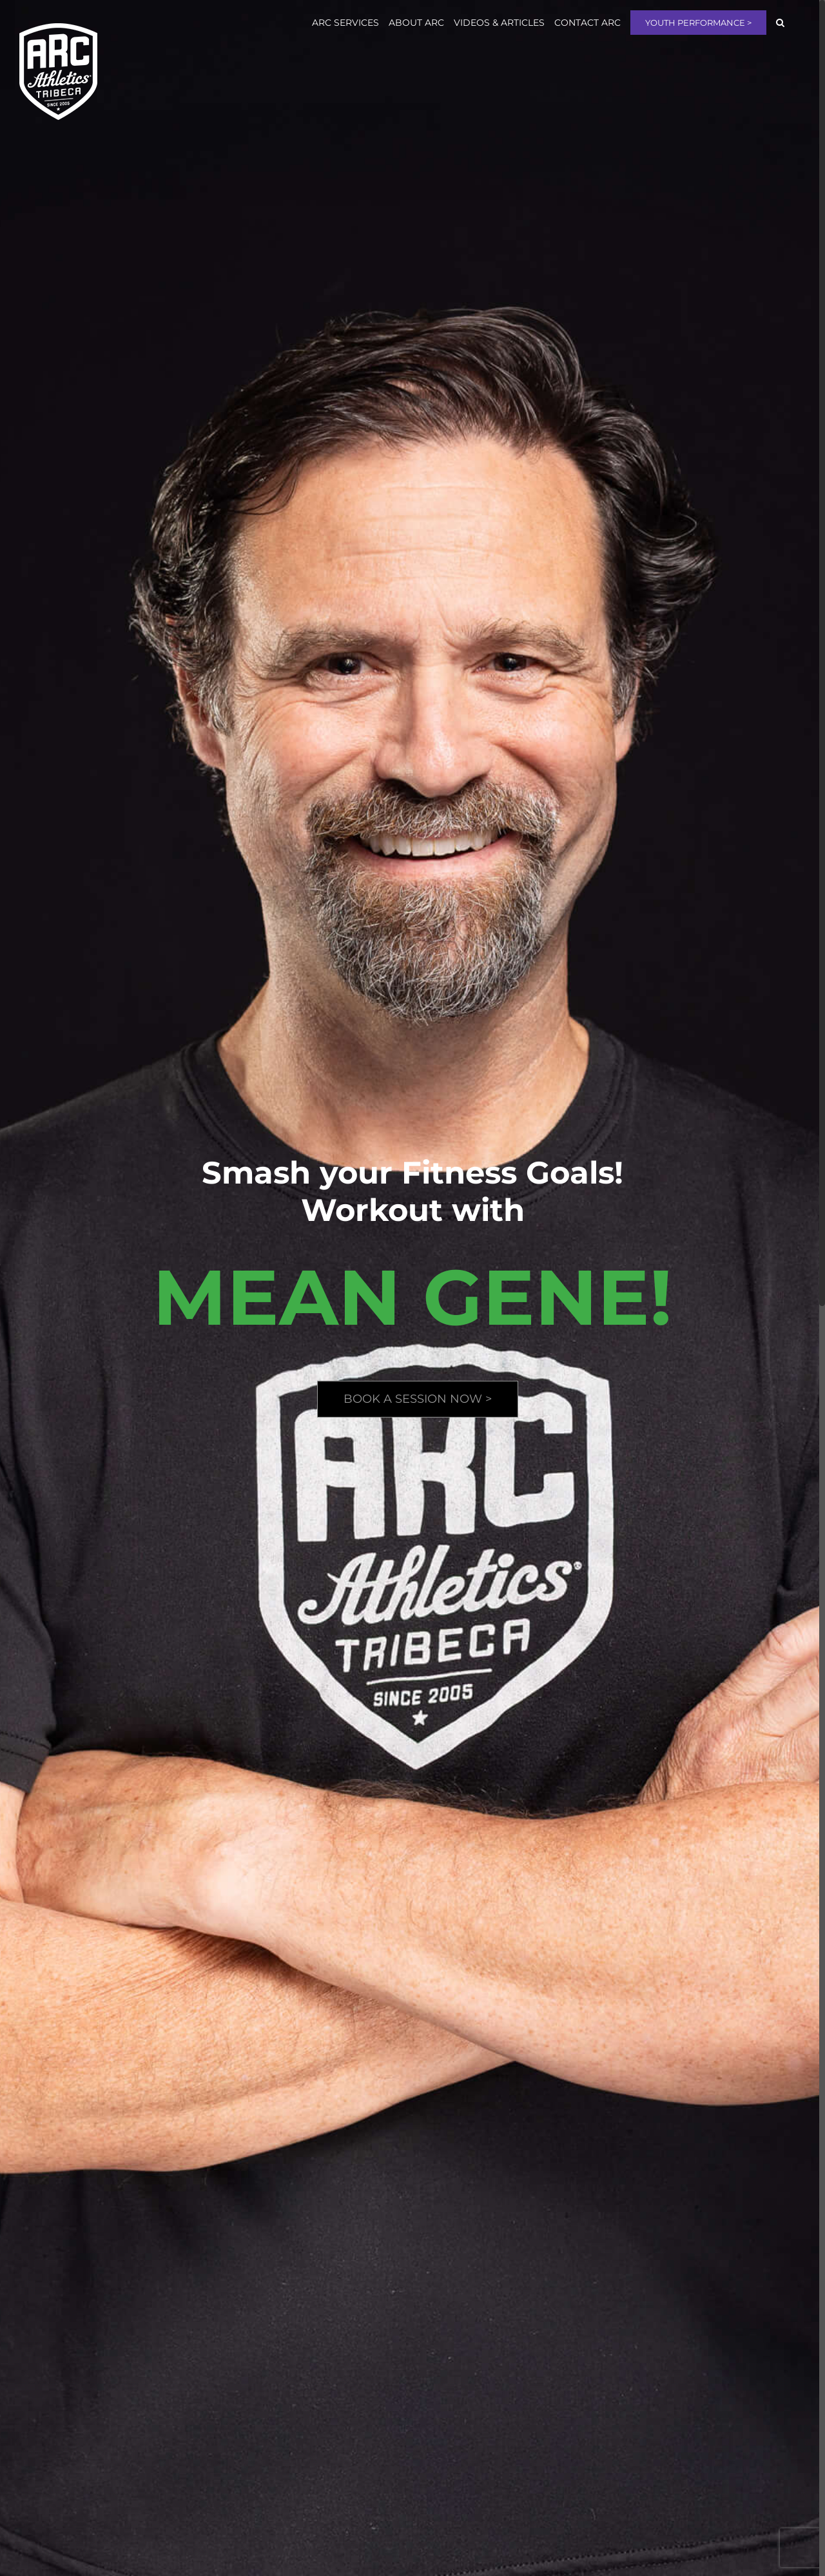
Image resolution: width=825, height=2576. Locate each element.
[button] (780, 22)
